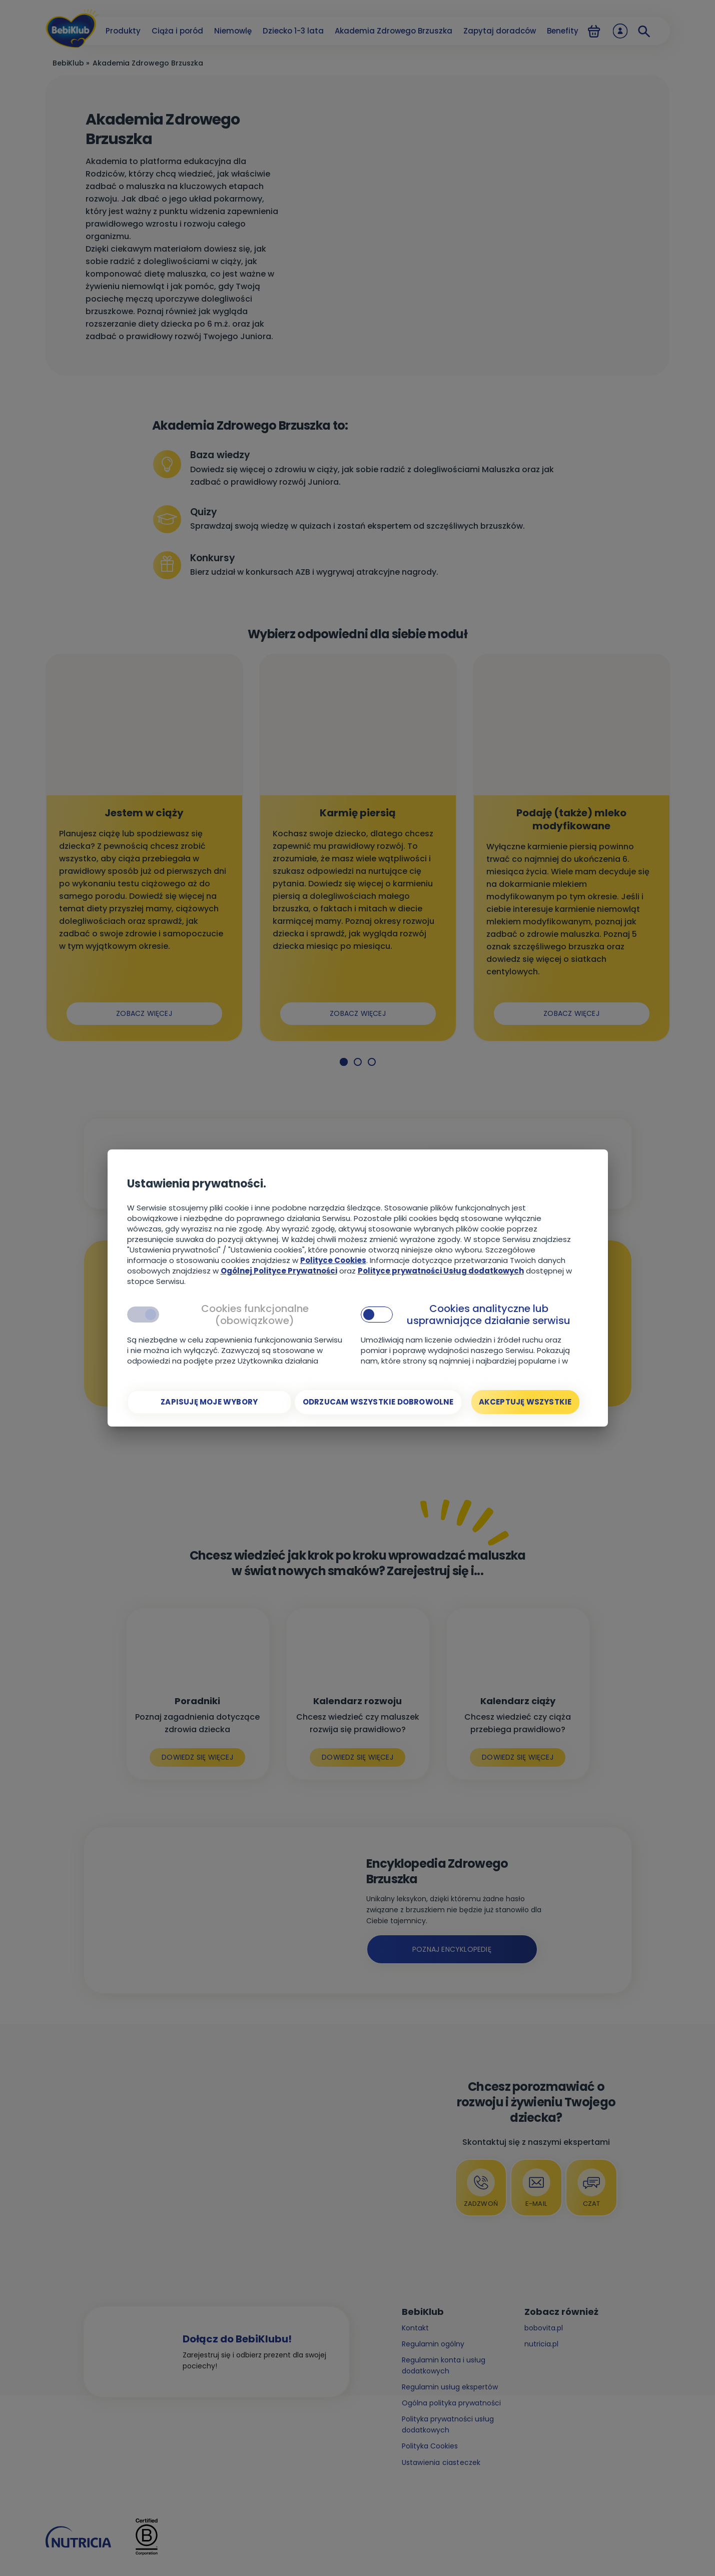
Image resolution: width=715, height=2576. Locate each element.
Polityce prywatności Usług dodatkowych (441, 1270)
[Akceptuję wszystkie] (525, 1402)
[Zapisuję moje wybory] (209, 1402)
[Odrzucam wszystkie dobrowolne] (378, 1402)
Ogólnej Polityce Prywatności (279, 1270)
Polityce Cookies (333, 1260)
